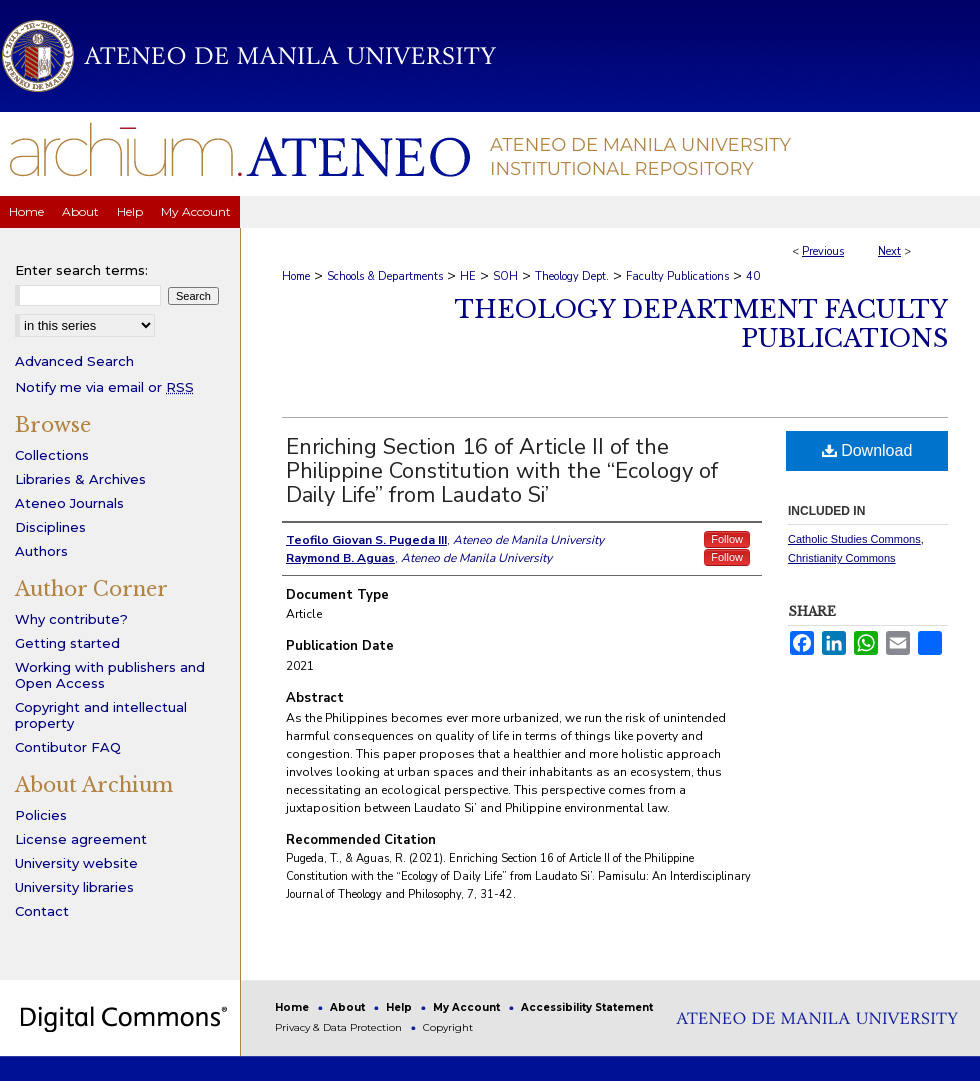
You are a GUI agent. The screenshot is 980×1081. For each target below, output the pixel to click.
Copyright (448, 1027)
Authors (41, 551)
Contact (42, 911)
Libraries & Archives (80, 479)
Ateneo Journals (69, 503)
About (349, 1007)
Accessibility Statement (587, 1007)
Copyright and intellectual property (101, 715)
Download (867, 450)
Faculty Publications (677, 276)
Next (889, 251)
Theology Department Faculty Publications (701, 324)
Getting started (67, 643)
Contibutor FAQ (68, 747)
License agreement (81, 839)
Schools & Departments (385, 276)
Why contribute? (71, 619)
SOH (505, 276)
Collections (52, 455)
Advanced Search (74, 361)
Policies (41, 815)
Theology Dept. (572, 276)
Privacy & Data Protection (340, 1027)
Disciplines (50, 527)
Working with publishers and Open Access (110, 675)
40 (753, 276)
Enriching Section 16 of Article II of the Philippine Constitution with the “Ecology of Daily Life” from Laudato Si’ (502, 471)
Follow (727, 539)
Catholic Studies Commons (854, 539)
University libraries (74, 887)
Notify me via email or (104, 387)
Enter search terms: (81, 270)
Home (296, 276)
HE (468, 276)
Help (400, 1007)
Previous (823, 251)
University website (76, 863)
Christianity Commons (842, 558)
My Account (468, 1007)
